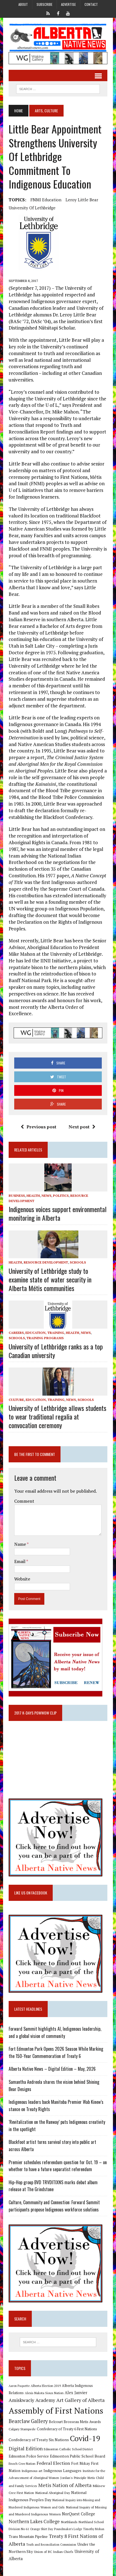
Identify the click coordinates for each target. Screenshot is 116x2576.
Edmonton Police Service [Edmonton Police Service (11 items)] (29, 2456)
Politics (61, 1195)
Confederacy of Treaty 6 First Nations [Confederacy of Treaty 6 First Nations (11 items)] (67, 2429)
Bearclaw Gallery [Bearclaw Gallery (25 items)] (28, 2421)
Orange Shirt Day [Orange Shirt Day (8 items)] (41, 2529)
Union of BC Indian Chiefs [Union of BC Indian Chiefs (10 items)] (53, 2551)
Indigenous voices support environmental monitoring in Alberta (58, 1213)
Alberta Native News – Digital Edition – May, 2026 (52, 2068)
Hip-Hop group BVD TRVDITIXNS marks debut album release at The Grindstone (53, 2186)
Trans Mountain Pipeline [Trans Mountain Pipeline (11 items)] (28, 2536)
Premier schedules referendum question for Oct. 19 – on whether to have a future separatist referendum (58, 2166)
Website (22, 1579)
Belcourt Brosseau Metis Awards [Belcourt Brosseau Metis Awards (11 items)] (75, 2421)
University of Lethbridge (32, 207)
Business (17, 1195)
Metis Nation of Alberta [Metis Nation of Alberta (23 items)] (64, 2485)
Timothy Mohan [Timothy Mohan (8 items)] (93, 2529)
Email (20, 1561)
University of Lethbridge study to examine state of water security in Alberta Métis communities (50, 1279)
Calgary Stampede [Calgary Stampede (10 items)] (22, 2429)
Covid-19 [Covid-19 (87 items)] (85, 2438)
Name (20, 1544)
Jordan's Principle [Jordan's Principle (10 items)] (73, 2477)
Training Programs (45, 1338)
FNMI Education (45, 199)
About (23, 4)
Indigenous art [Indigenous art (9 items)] (31, 2471)
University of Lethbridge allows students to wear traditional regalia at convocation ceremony (57, 1416)
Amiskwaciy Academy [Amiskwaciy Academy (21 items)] (32, 2400)
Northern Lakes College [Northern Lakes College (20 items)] (34, 2521)
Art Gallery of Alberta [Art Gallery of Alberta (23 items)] (80, 2400)
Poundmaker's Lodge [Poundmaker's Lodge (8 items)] (68, 2529)
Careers (16, 1333)
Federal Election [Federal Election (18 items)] (53, 2463)
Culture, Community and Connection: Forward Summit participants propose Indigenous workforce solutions (54, 2206)
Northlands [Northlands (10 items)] (69, 2522)
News (46, 1195)
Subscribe (44, 4)
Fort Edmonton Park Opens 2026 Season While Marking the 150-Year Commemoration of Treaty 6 (56, 2052)
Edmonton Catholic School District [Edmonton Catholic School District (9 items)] (68, 2449)
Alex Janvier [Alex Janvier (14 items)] (76, 2392)
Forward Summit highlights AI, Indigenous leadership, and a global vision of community (55, 2032)
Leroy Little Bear (82, 199)
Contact (91, 4)
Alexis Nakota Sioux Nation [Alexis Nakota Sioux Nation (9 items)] (44, 2393)
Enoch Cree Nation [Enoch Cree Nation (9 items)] (22, 2463)
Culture (16, 1400)
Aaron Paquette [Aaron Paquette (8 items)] (19, 2386)
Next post (82, 1127)
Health (33, 1195)
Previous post (38, 1127)
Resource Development (46, 1262)
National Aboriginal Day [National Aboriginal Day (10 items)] (52, 2492)
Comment (24, 1501)
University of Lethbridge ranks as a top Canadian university (56, 1350)
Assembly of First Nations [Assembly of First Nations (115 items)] (56, 2410)
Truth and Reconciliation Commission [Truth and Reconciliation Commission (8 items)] (51, 2545)
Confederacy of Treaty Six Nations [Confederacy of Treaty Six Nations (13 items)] (39, 2439)
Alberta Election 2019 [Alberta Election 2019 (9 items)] (46, 2386)
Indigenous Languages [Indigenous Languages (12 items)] (62, 2470)
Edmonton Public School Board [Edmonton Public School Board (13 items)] (77, 2456)
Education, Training (44, 1333)
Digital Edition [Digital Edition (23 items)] (26, 2448)
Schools (78, 1262)
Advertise (68, 4)
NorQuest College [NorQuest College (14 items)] (78, 2513)
